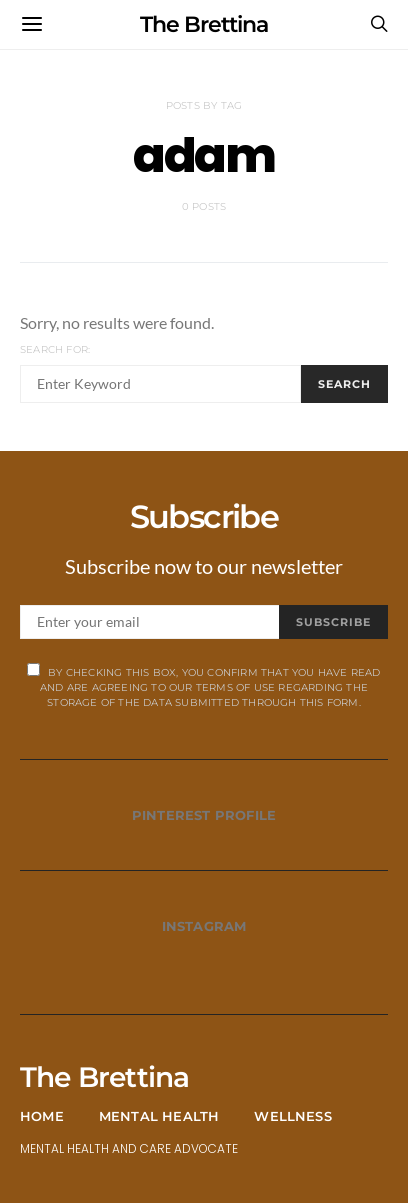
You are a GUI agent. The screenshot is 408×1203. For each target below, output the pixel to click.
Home (42, 1116)
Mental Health (159, 1116)
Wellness (293, 1116)
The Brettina (204, 24)
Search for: (55, 349)
